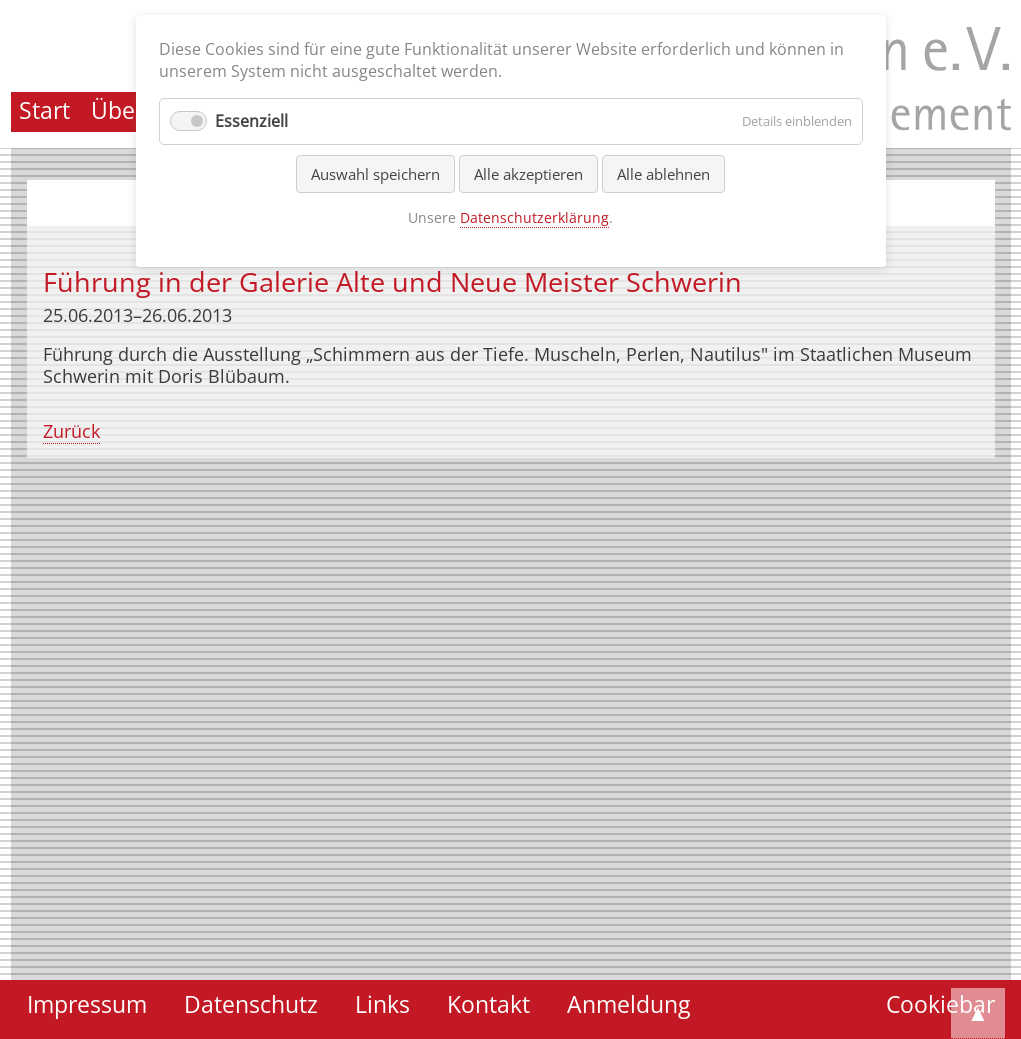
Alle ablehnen (663, 174)
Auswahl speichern (375, 174)
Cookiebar (940, 1004)
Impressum (87, 1004)
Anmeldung (628, 1004)
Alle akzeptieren (528, 174)
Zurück (71, 431)
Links (382, 1004)
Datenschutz (251, 1004)
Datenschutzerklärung (534, 217)
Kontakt (488, 1004)
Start (44, 110)
